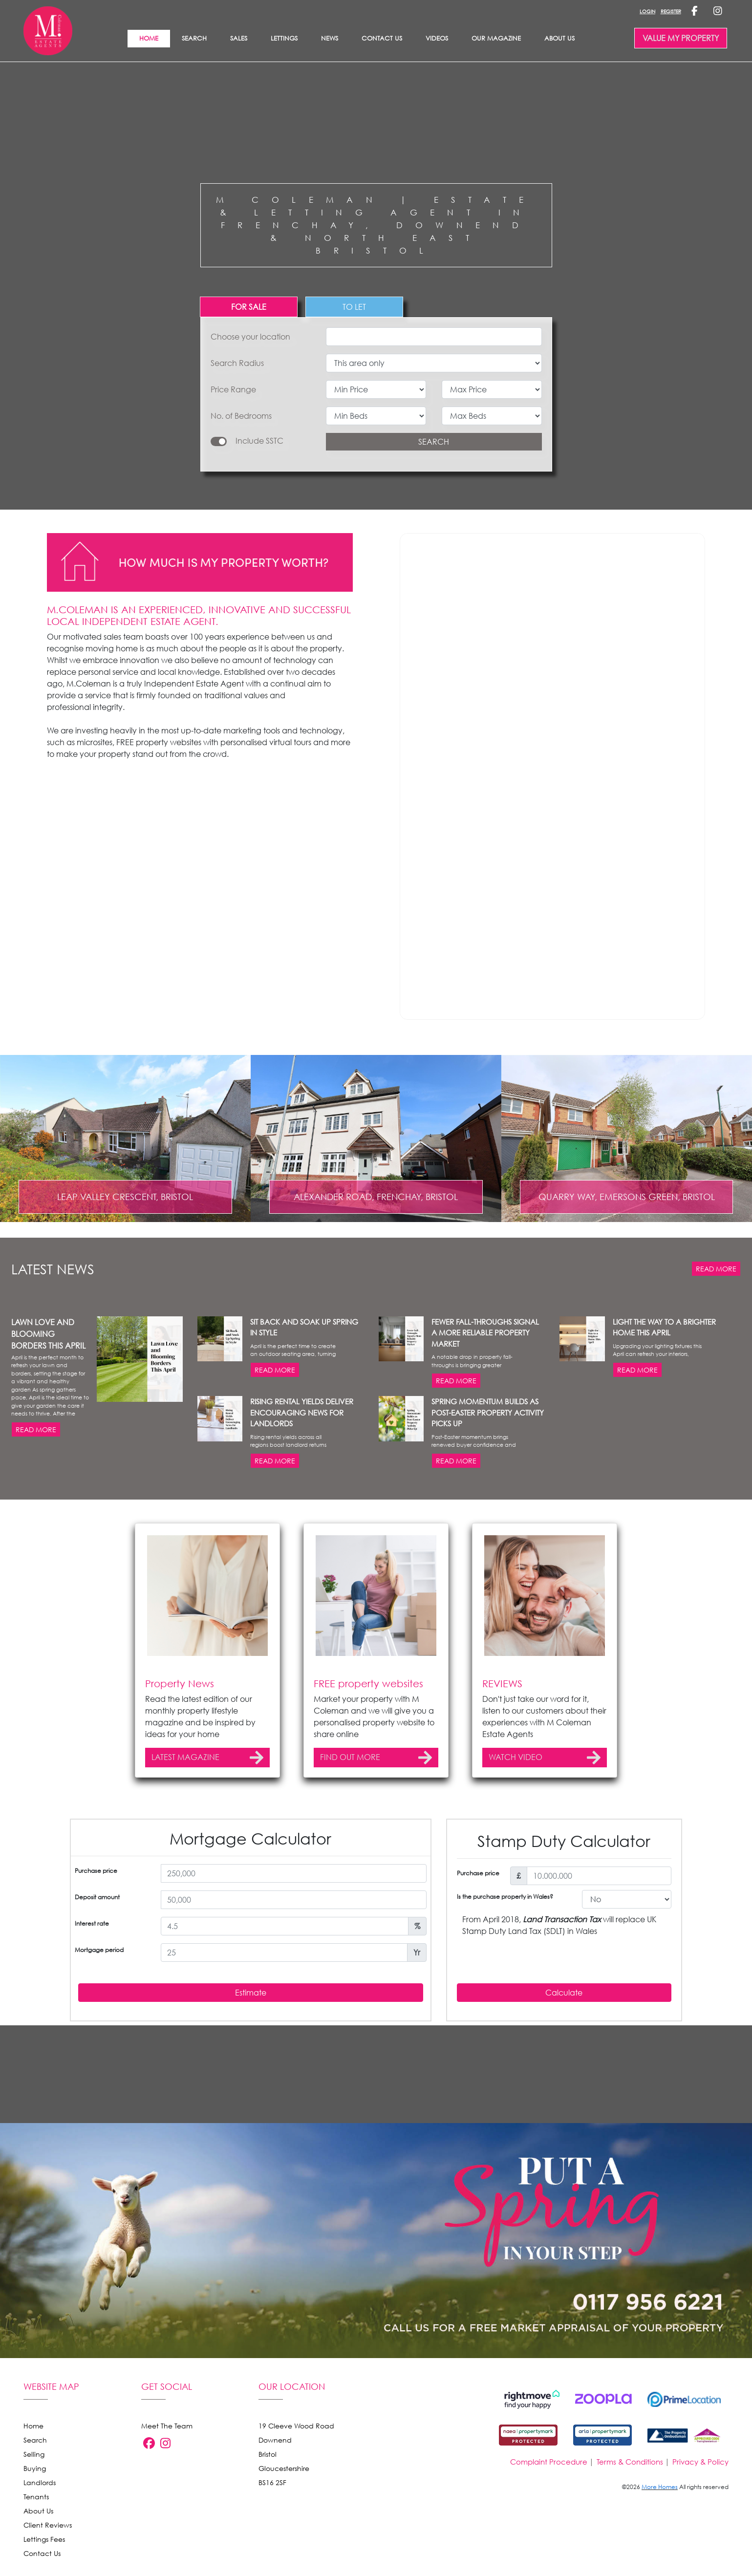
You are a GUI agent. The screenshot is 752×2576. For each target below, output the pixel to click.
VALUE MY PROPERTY (681, 38)
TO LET (354, 307)
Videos (437, 38)
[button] (63, 1349)
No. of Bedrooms (241, 416)
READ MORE (716, 1388)
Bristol (267, 2476)
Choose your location (250, 337)
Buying (34, 2491)
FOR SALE (248, 307)
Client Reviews (47, 2547)
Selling (33, 2476)
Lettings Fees (44, 2561)
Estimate (250, 2112)
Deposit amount (97, 2016)
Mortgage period (99, 2069)
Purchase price (96, 1990)
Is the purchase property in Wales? (505, 2016)
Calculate (563, 2112)
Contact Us (382, 38)
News (329, 38)
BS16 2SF (272, 2505)
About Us (559, 38)
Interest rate (92, 2043)
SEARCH (433, 442)
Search (194, 38)
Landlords (39, 2505)
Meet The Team (167, 2448)
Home (33, 2448)
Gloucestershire (283, 2491)
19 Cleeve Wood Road (296, 2448)
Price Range (233, 389)
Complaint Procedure (548, 2483)
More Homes (660, 2508)
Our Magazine (496, 38)
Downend (275, 2462)
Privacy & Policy (700, 2483)
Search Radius (237, 363)
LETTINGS (284, 38)
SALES (238, 38)
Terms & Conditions (630, 2483)
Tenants (36, 2519)
